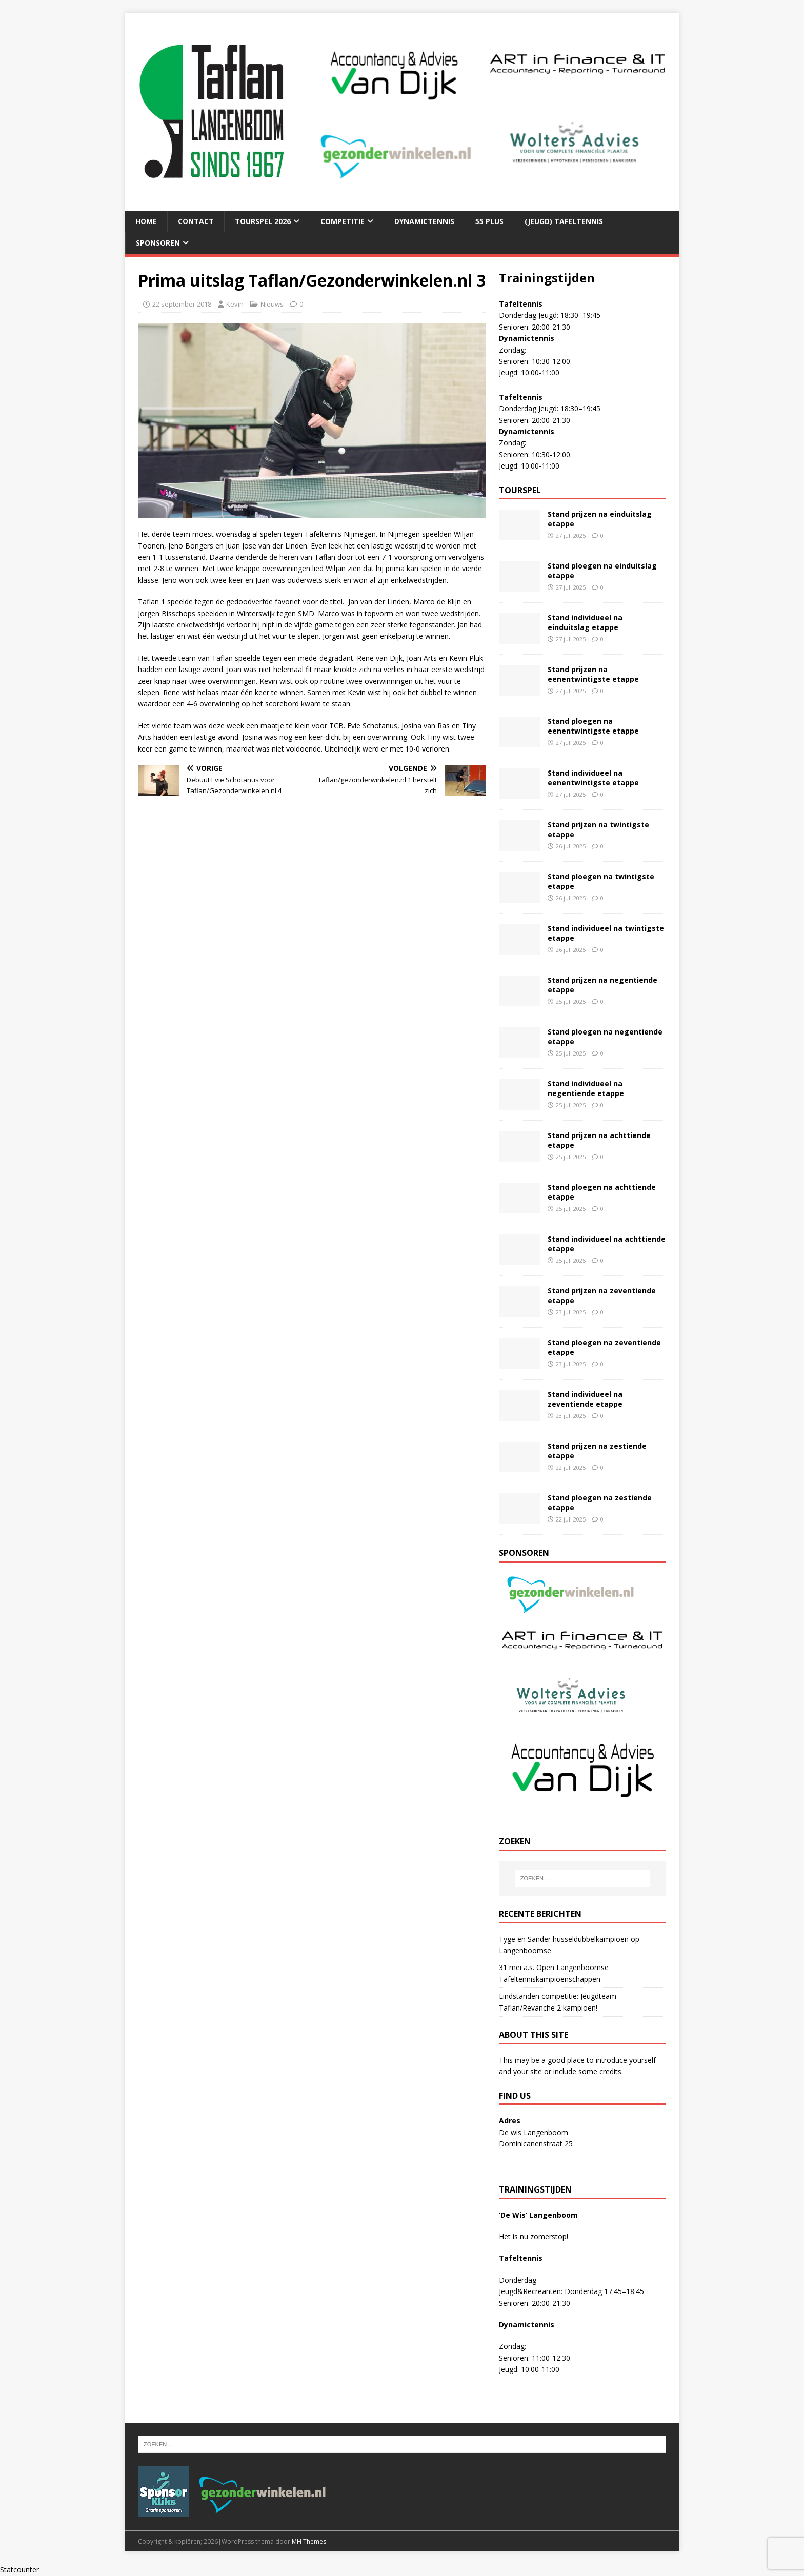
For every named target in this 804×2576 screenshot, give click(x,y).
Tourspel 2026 (263, 221)
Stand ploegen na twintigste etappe (601, 880)
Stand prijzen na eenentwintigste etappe (593, 673)
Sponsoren (158, 243)
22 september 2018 (181, 304)
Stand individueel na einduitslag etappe (585, 622)
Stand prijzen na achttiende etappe (599, 1139)
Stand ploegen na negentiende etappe (605, 1036)
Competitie (342, 221)
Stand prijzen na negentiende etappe (602, 984)
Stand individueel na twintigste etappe (606, 932)
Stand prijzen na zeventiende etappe (602, 1295)
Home (146, 221)
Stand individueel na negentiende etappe (586, 1088)
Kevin (235, 304)
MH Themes (309, 2541)
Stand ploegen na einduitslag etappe (602, 570)
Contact (196, 221)
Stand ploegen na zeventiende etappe (604, 1346)
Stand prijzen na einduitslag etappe (600, 518)
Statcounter (19, 2569)
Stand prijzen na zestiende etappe (597, 1450)
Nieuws (272, 304)
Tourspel (520, 490)
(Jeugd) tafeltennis (564, 221)
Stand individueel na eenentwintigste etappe (593, 777)
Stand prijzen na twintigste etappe (598, 829)
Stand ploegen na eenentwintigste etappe (593, 725)
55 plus (489, 221)
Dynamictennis (424, 221)
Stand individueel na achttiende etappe (607, 1243)
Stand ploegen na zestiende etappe (600, 1502)
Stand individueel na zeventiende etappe (585, 1398)
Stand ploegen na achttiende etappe (602, 1191)
